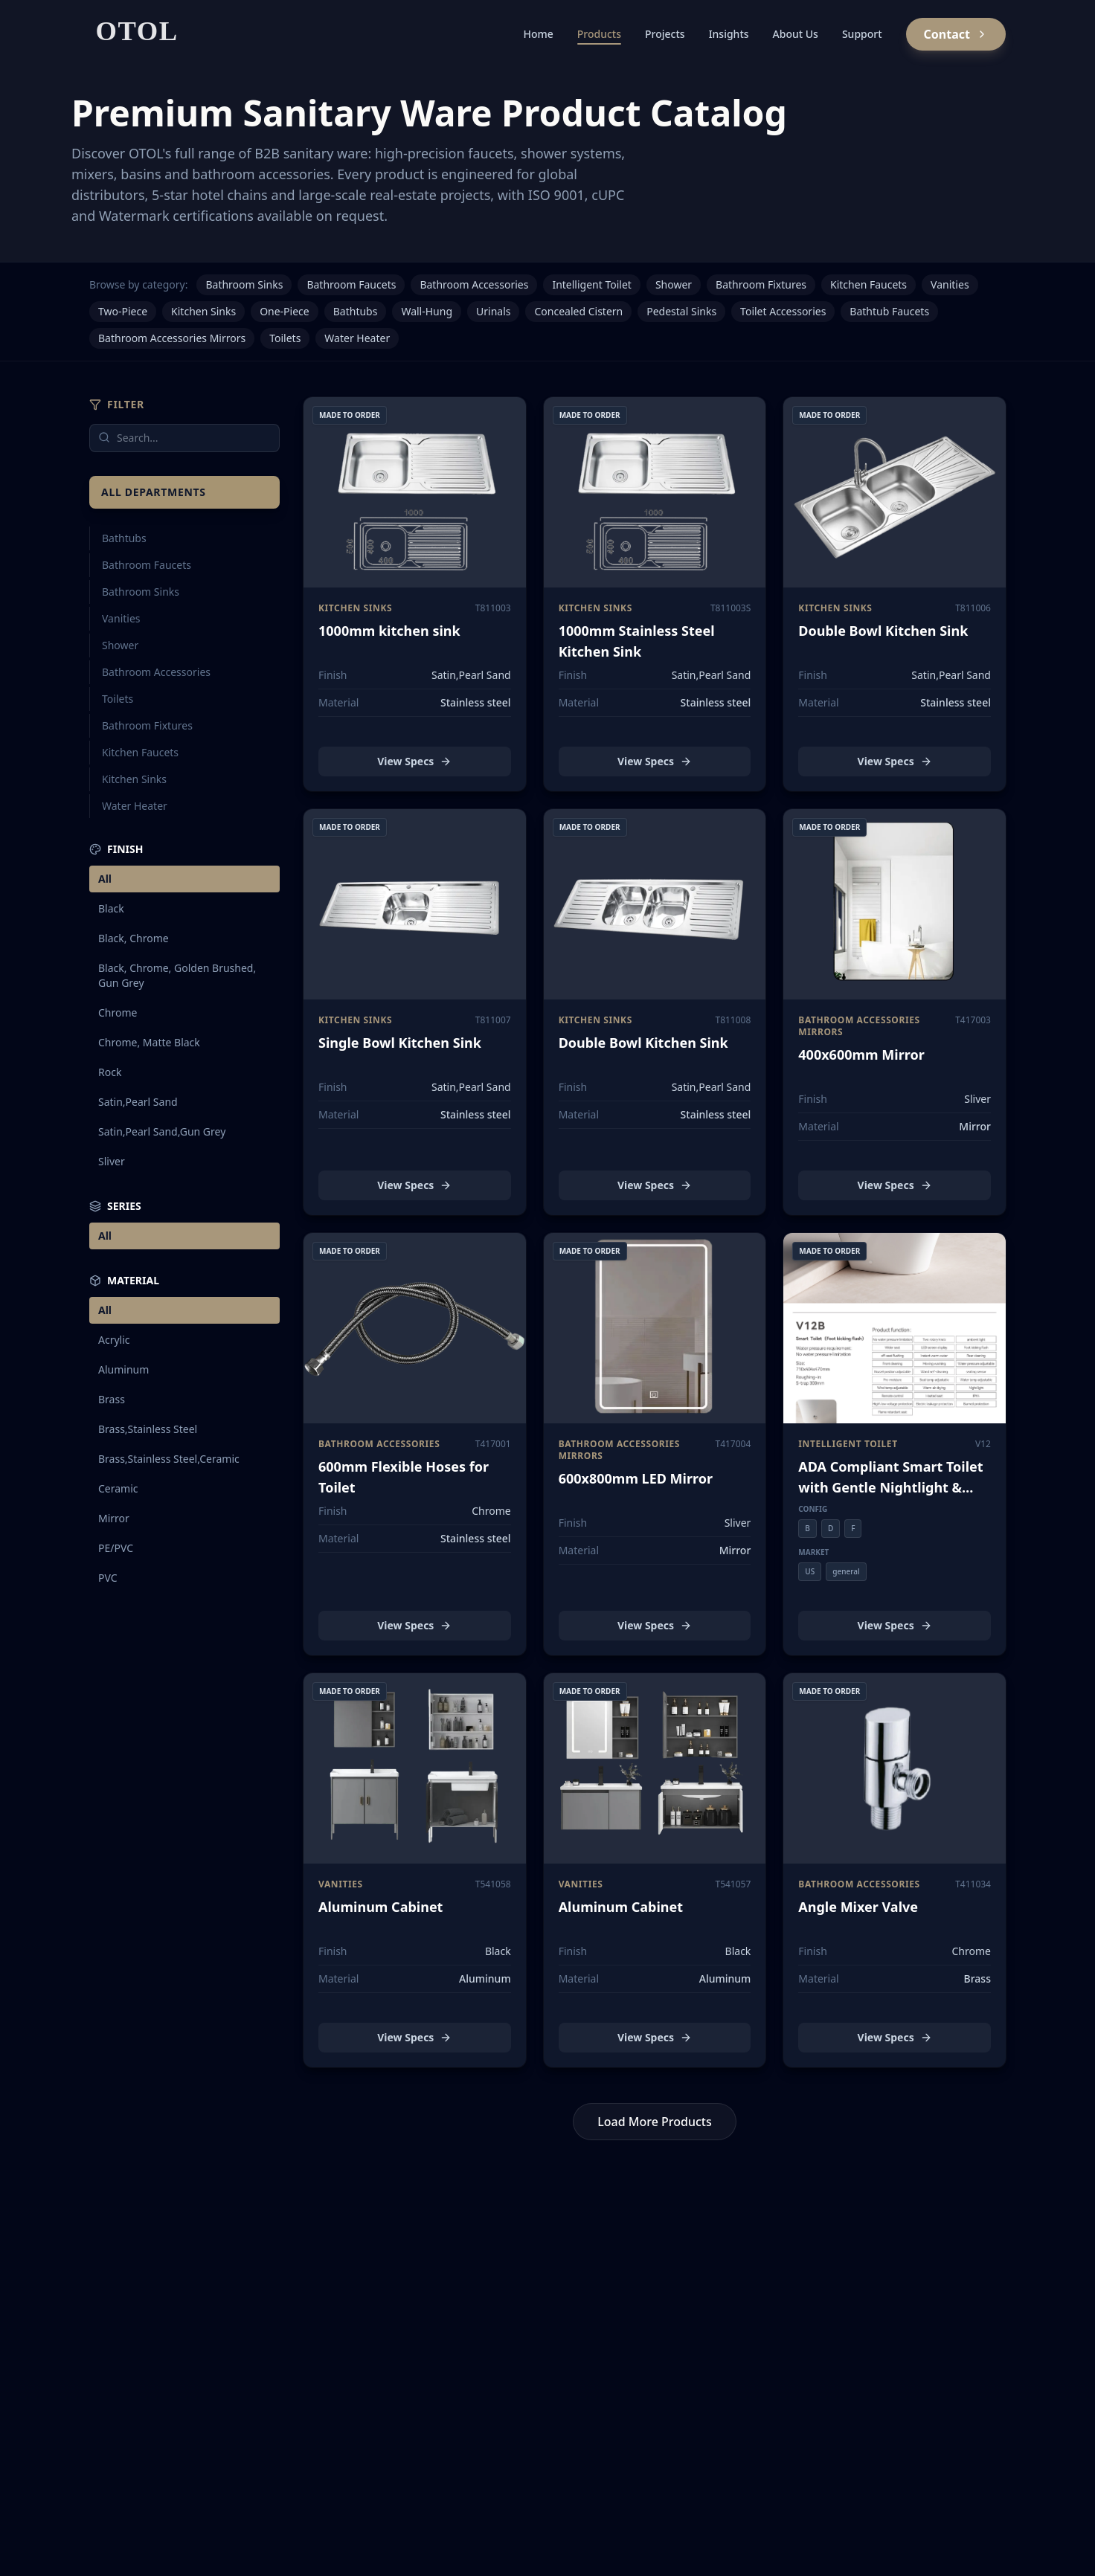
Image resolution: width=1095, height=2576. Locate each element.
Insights (729, 34)
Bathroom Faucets (351, 284)
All (105, 879)
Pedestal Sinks (681, 311)
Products (599, 36)
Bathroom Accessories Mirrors (171, 338)
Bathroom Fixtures (761, 284)
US (810, 1571)
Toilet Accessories (783, 311)
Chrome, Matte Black (149, 1042)
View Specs (414, 761)
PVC (108, 1578)
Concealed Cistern (578, 311)
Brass (111, 1399)
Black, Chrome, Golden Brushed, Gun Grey (177, 975)
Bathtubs (355, 311)
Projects (665, 34)
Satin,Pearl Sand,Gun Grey (161, 1131)
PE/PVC (115, 1548)
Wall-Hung (426, 311)
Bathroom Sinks (244, 284)
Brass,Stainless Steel (147, 1429)
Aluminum (123, 1369)
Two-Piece (122, 311)
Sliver (111, 1161)
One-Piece (284, 311)
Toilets (285, 338)
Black (111, 908)
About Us (795, 34)
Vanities (950, 284)
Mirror (113, 1518)
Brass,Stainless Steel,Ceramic (169, 1459)
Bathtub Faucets (889, 311)
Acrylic (114, 1340)
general (845, 1571)
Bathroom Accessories (474, 284)
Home (538, 34)
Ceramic (118, 1488)
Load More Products (654, 2121)
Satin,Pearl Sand (138, 1102)
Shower (673, 284)
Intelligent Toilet (591, 284)
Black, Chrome (133, 938)
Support (862, 34)
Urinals (493, 311)
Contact (956, 34)
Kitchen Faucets (868, 284)
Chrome (117, 1012)
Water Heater (357, 338)
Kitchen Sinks (203, 311)
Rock (109, 1072)
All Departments (153, 492)
